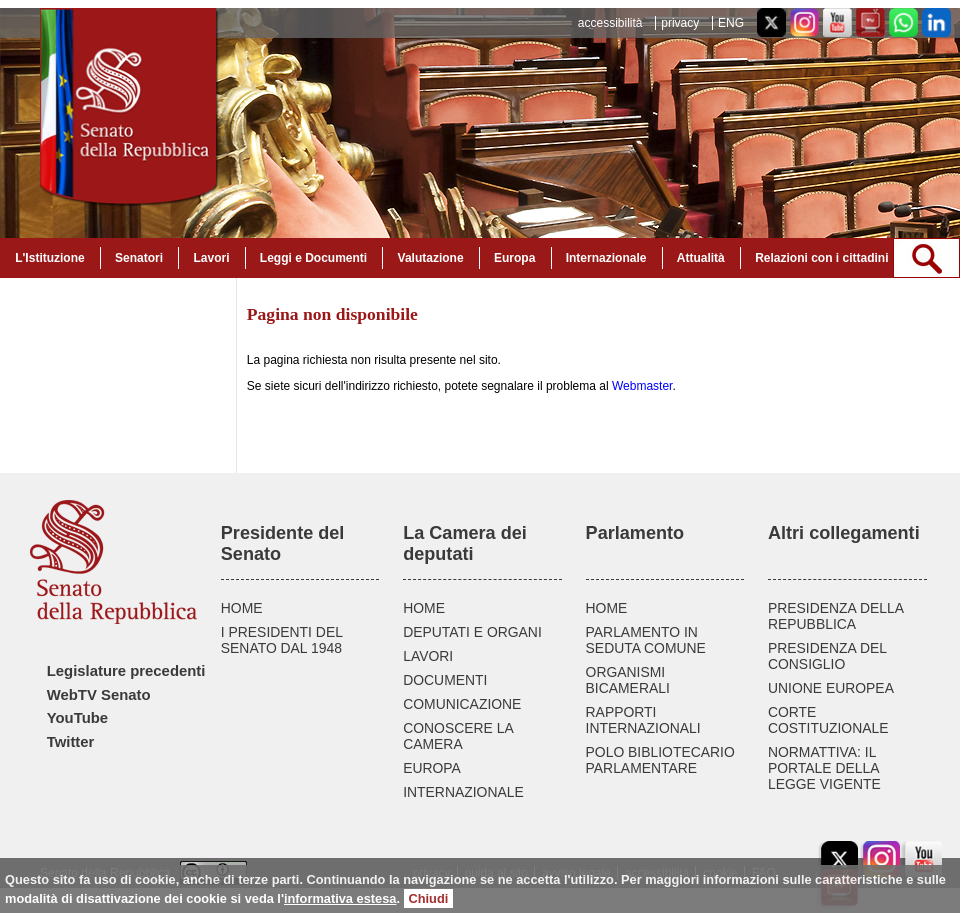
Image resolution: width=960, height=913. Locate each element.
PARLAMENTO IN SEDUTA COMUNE (646, 640)
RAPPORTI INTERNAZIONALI (643, 720)
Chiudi (429, 898)
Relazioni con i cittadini (821, 258)
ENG (731, 23)
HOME (242, 608)
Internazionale (606, 258)
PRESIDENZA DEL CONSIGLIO (827, 656)
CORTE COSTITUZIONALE (828, 720)
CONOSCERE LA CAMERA (458, 736)
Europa (514, 258)
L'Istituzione (50, 258)
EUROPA (432, 768)
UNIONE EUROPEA (831, 688)
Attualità (701, 258)
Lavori (211, 258)
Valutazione (431, 258)
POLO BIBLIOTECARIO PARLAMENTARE (660, 760)
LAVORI (428, 656)
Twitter (71, 742)
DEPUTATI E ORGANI (472, 632)
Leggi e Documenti (313, 258)
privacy (680, 23)
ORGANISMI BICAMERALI (628, 680)
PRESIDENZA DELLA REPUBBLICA (835, 616)
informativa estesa (340, 898)
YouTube (77, 718)
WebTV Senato (99, 695)
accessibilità (610, 23)
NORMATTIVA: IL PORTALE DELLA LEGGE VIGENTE (824, 768)
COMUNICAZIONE (462, 704)
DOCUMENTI (445, 680)
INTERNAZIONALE (463, 792)
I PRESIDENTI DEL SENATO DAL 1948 (282, 640)
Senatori (139, 258)
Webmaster (642, 386)
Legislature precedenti (126, 671)
